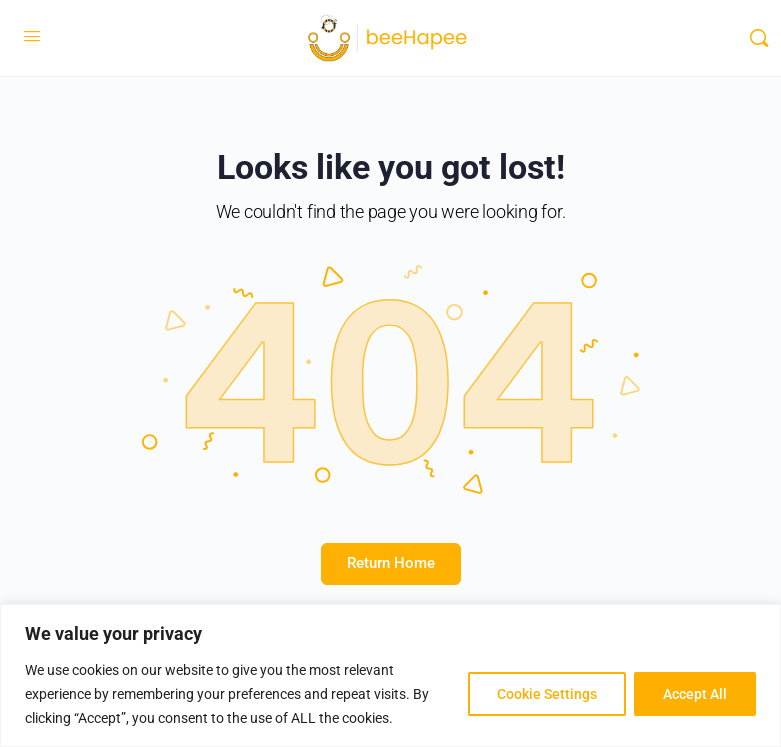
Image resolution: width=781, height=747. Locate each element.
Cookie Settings (547, 694)
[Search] (759, 38)
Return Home (391, 563)
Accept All (695, 694)
